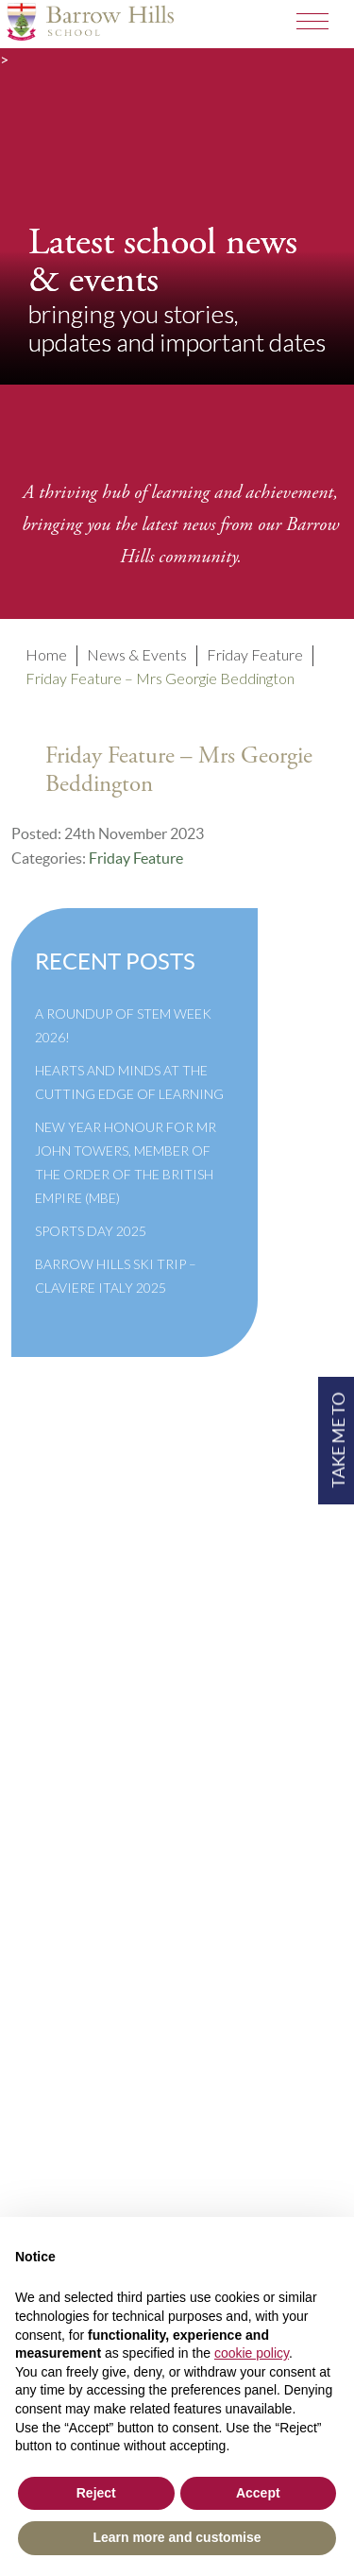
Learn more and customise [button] (177, 2537)
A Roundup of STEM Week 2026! (123, 1025)
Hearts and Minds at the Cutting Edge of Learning (129, 1082)
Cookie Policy (77, 1843)
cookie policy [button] (251, 2353)
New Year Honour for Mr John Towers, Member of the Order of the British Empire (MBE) (125, 1162)
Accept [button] (258, 2492)
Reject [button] (96, 2492)
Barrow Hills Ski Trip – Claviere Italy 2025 (115, 1276)
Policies (57, 1741)
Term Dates (67, 1716)
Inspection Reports (94, 1767)
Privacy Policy (77, 1869)
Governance (70, 1792)
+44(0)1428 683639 (100, 2215)
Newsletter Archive (96, 1818)
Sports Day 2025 (90, 1231)
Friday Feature (136, 858)
